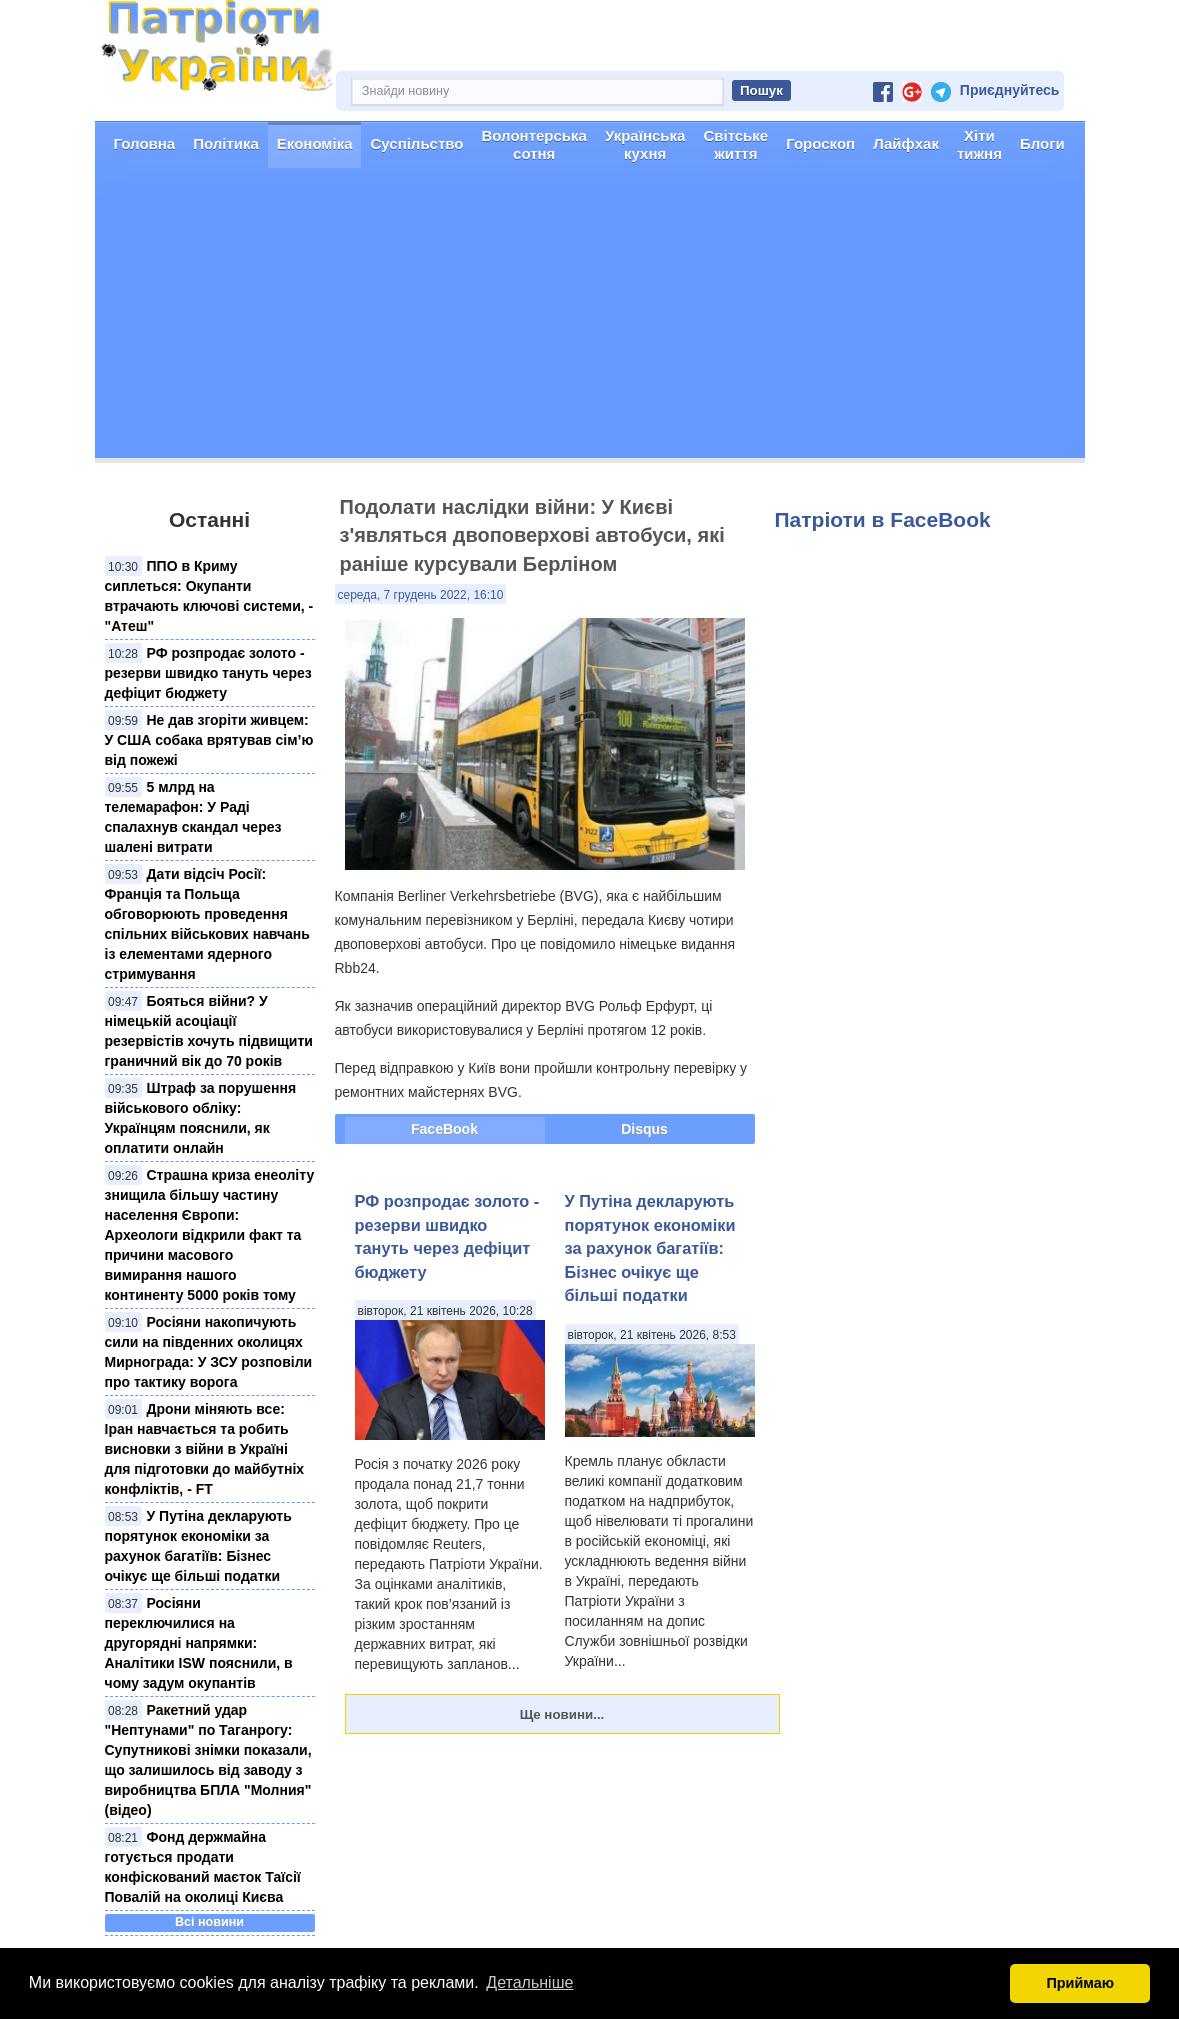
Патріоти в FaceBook (883, 519)
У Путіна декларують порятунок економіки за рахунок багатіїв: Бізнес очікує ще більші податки (650, 1248)
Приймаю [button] (1080, 1983)
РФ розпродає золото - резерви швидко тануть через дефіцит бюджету (208, 673)
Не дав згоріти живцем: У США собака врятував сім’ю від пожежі (209, 740)
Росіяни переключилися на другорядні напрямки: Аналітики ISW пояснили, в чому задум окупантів (199, 1643)
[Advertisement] (590, 318)
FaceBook (444, 1129)
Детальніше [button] (529, 1982)
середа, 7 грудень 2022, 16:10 (421, 595)
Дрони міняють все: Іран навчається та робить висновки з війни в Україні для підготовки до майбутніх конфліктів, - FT (205, 1449)
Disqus (644, 1129)
